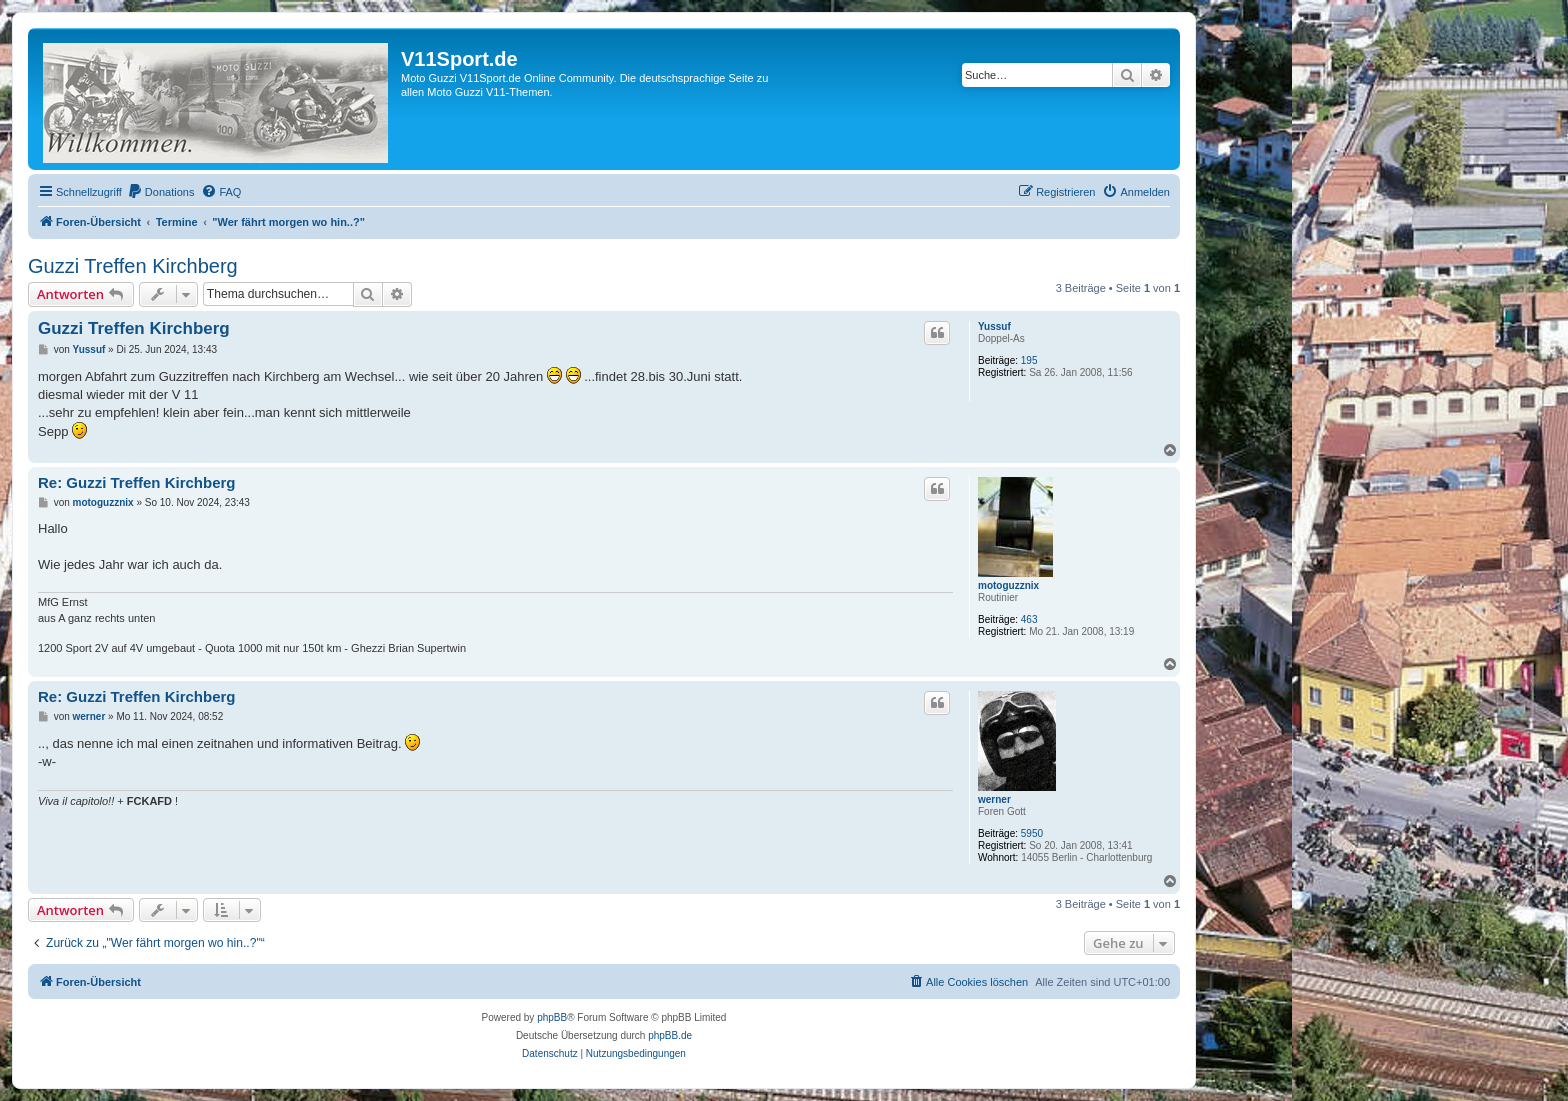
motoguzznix (1008, 585)
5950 (1032, 833)
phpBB (552, 1017)
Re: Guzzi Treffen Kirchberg (137, 482)
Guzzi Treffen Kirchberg (133, 266)
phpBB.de (670, 1035)
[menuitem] (161, 192)
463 (1029, 619)
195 (1029, 360)
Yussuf (994, 326)
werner (994, 799)
